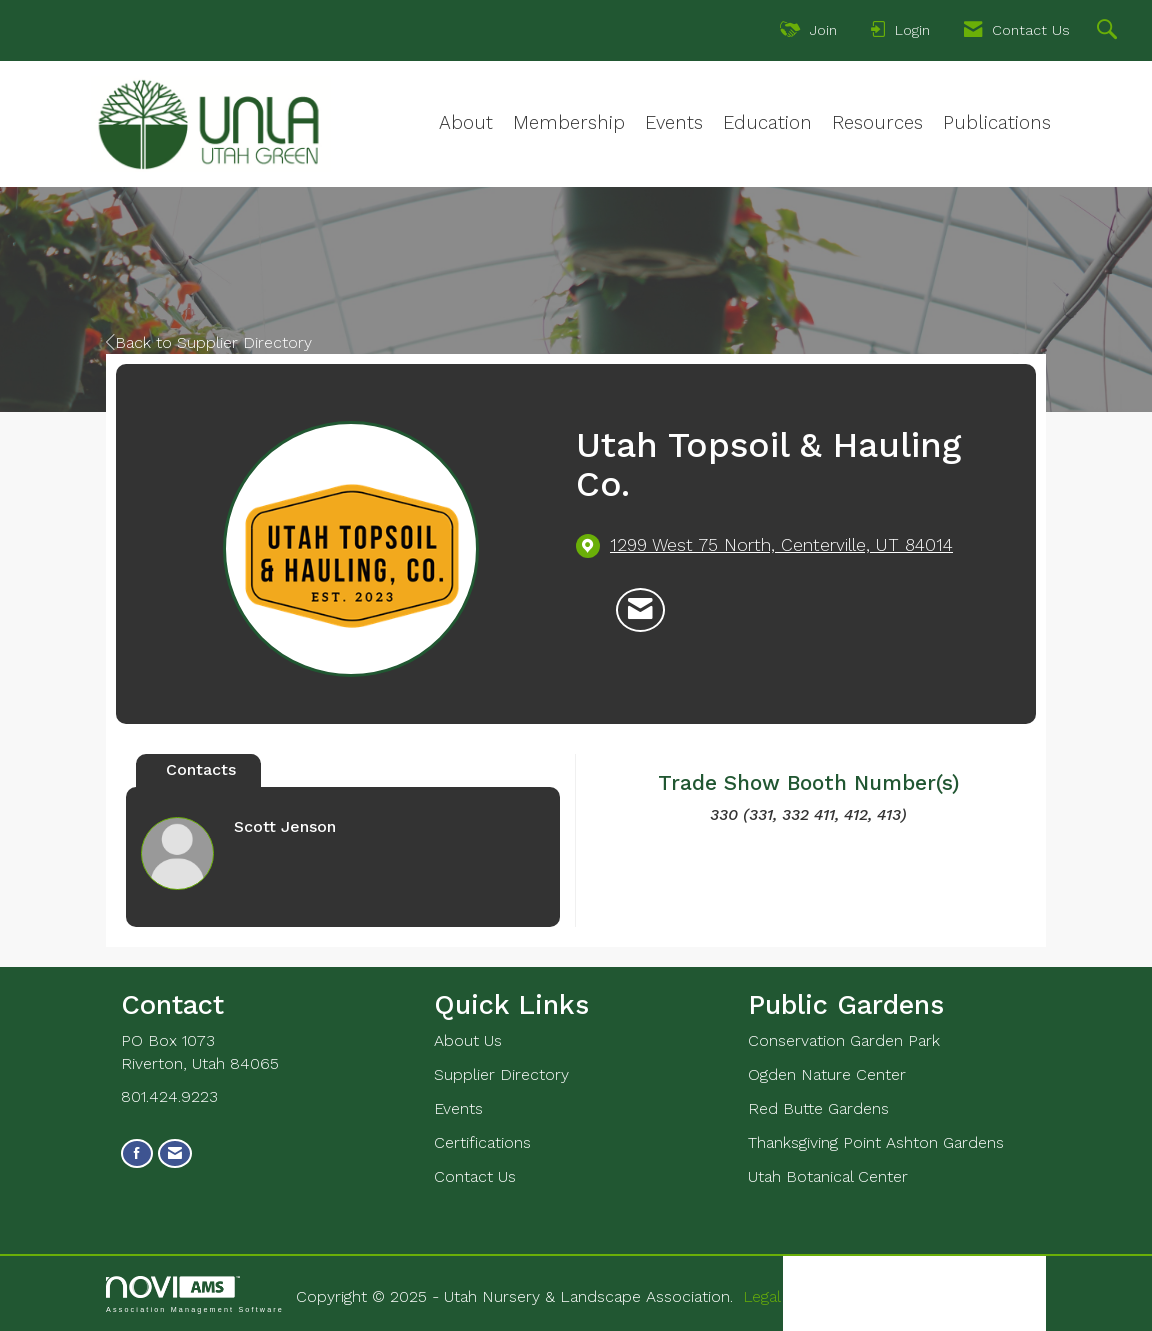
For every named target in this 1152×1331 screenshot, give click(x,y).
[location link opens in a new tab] (781, 545)
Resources (877, 123)
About (466, 123)
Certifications (482, 1142)
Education (767, 123)
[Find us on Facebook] (137, 1153)
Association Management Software (195, 1294)
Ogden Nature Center (827, 1074)
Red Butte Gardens (818, 1108)
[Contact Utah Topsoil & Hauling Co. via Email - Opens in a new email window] (640, 610)
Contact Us (475, 1176)
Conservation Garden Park (844, 1040)
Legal (762, 1296)
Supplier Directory (501, 1074)
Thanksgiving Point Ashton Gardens (876, 1142)
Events (674, 123)
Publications (997, 123)
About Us (468, 1040)
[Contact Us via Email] (175, 1153)
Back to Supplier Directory (209, 342)
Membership (569, 123)
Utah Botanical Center (828, 1176)
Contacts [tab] (201, 769)
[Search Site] (1109, 32)
